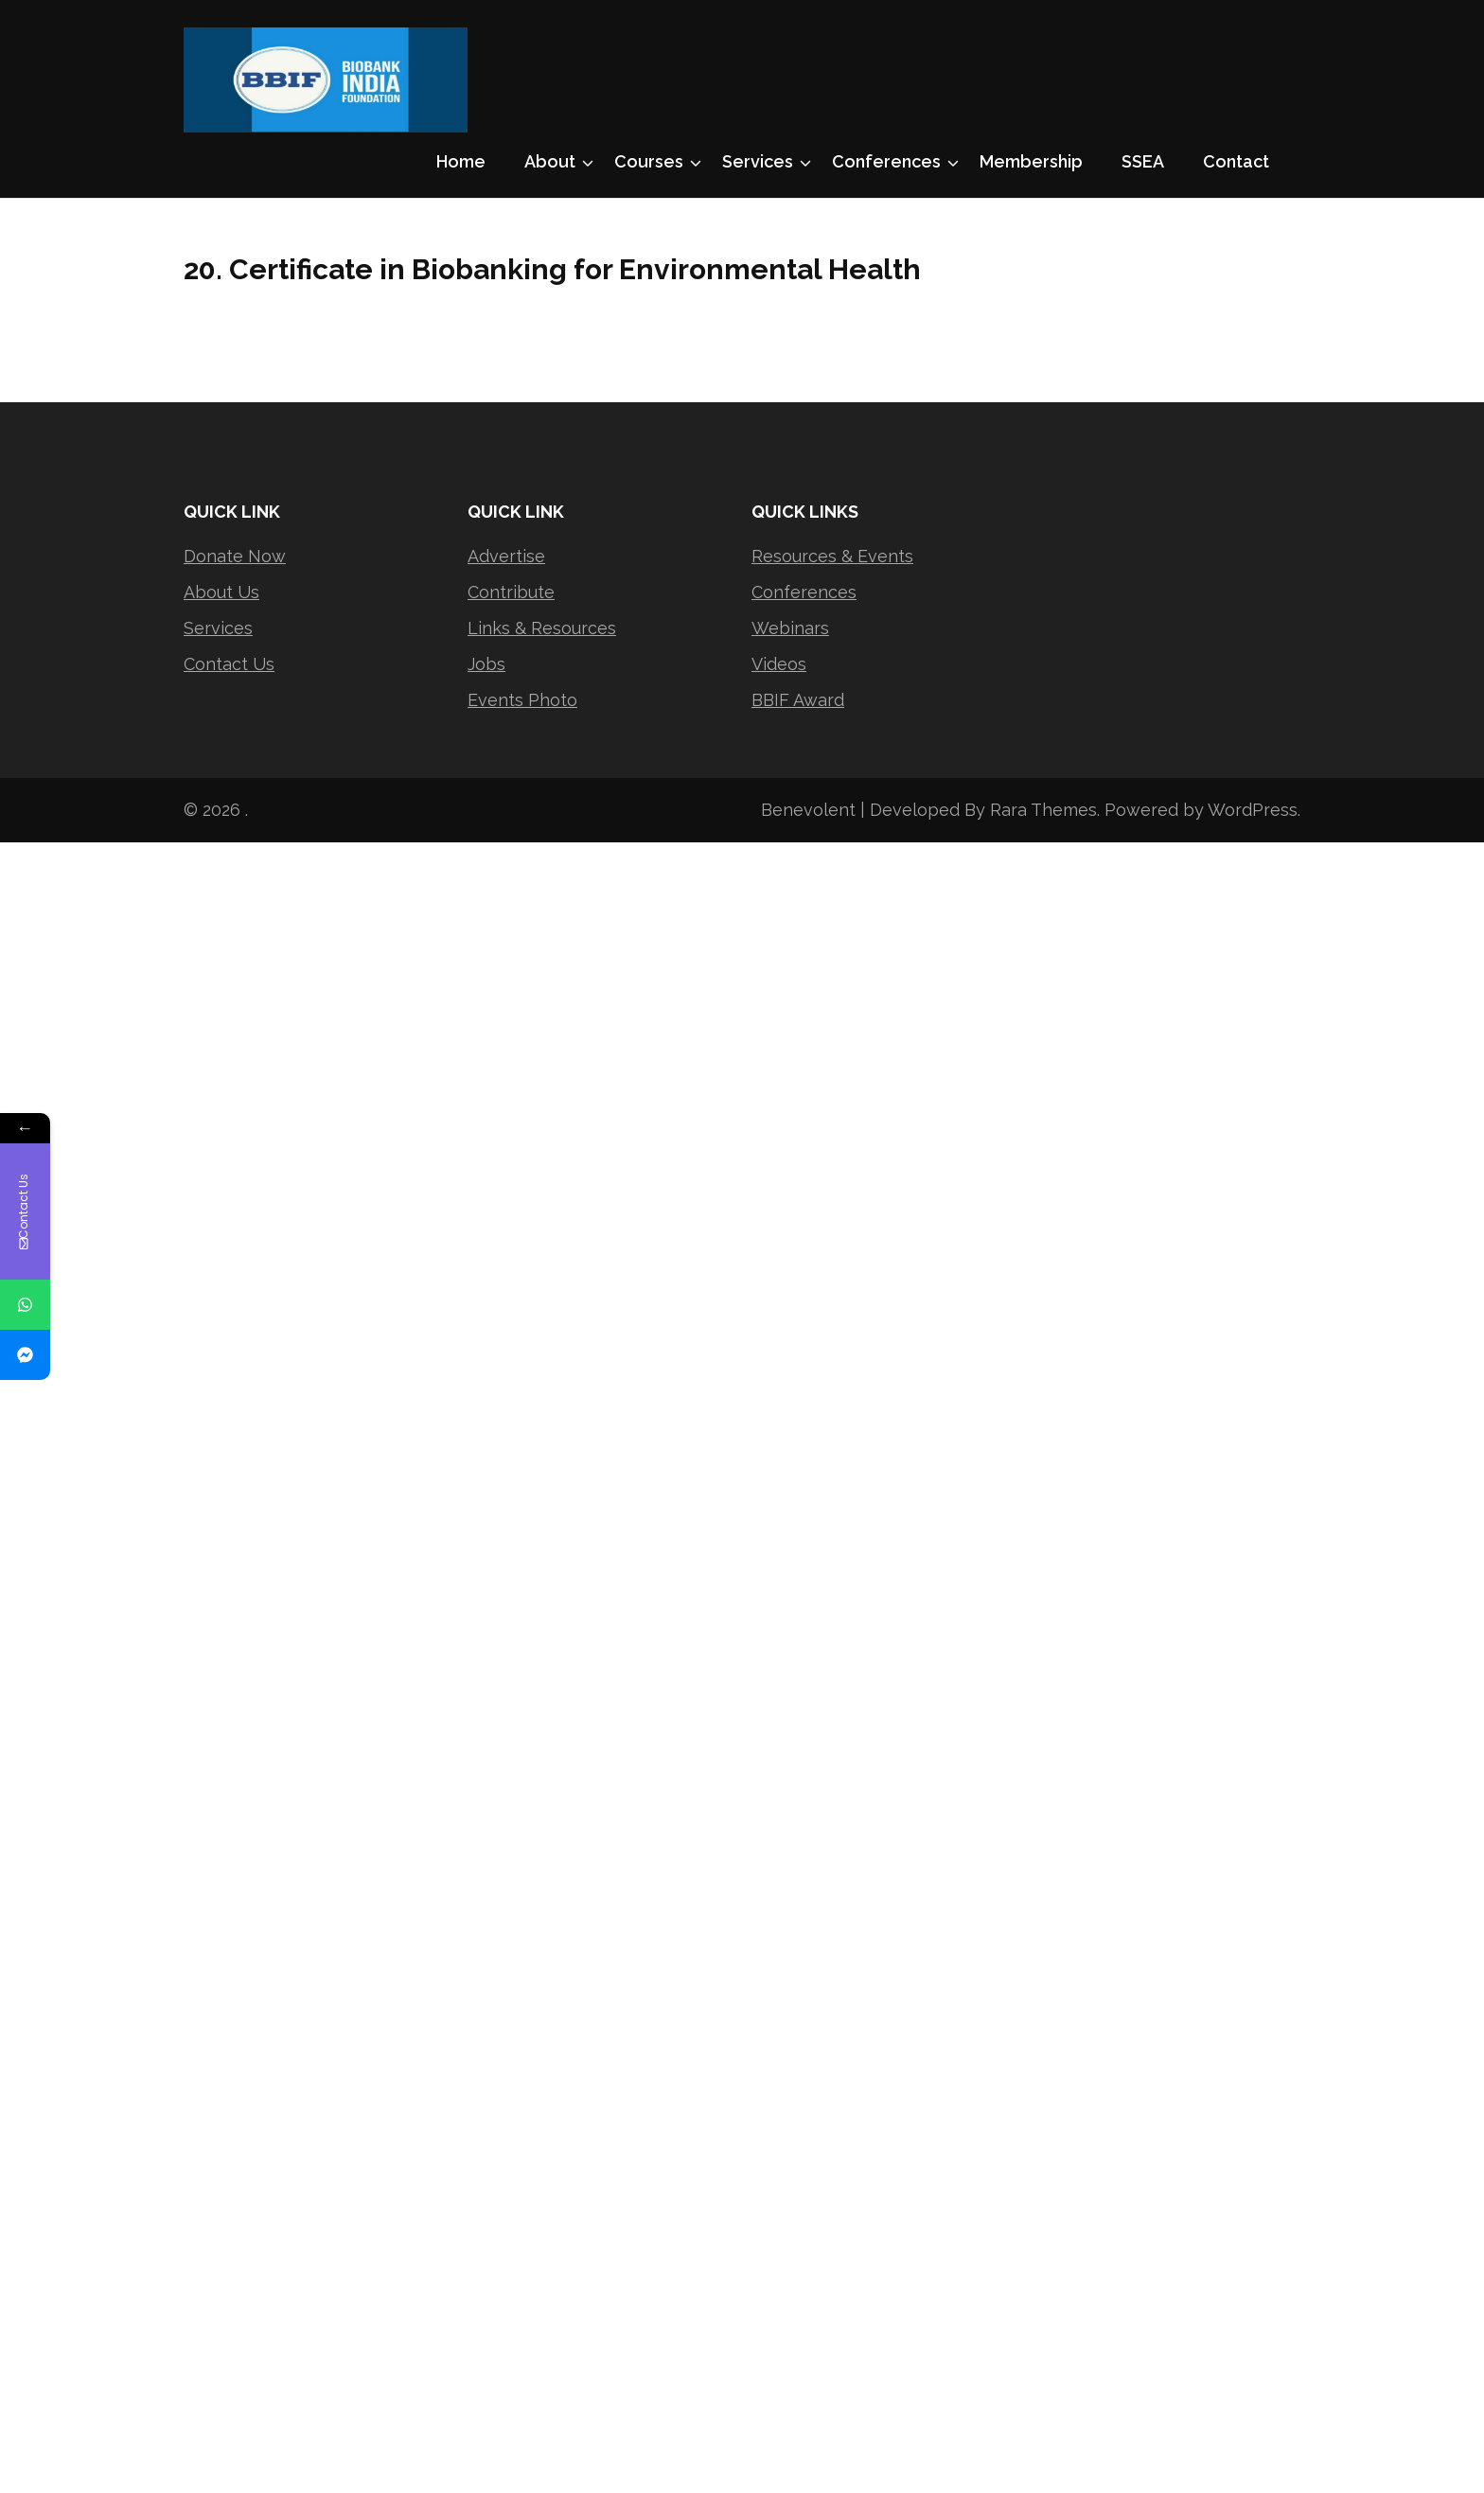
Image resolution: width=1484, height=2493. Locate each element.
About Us (221, 592)
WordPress (1253, 810)
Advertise (506, 556)
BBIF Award (797, 700)
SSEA (1143, 161)
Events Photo (522, 700)
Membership (1031, 161)
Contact (1236, 161)
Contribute (511, 592)
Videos (778, 664)
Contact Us (229, 664)
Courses (648, 161)
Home (461, 161)
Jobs (486, 664)
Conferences (886, 161)
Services (757, 161)
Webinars (790, 628)
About (549, 161)
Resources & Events (832, 556)
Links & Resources (542, 628)
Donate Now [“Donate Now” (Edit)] (235, 556)
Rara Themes (1043, 810)
